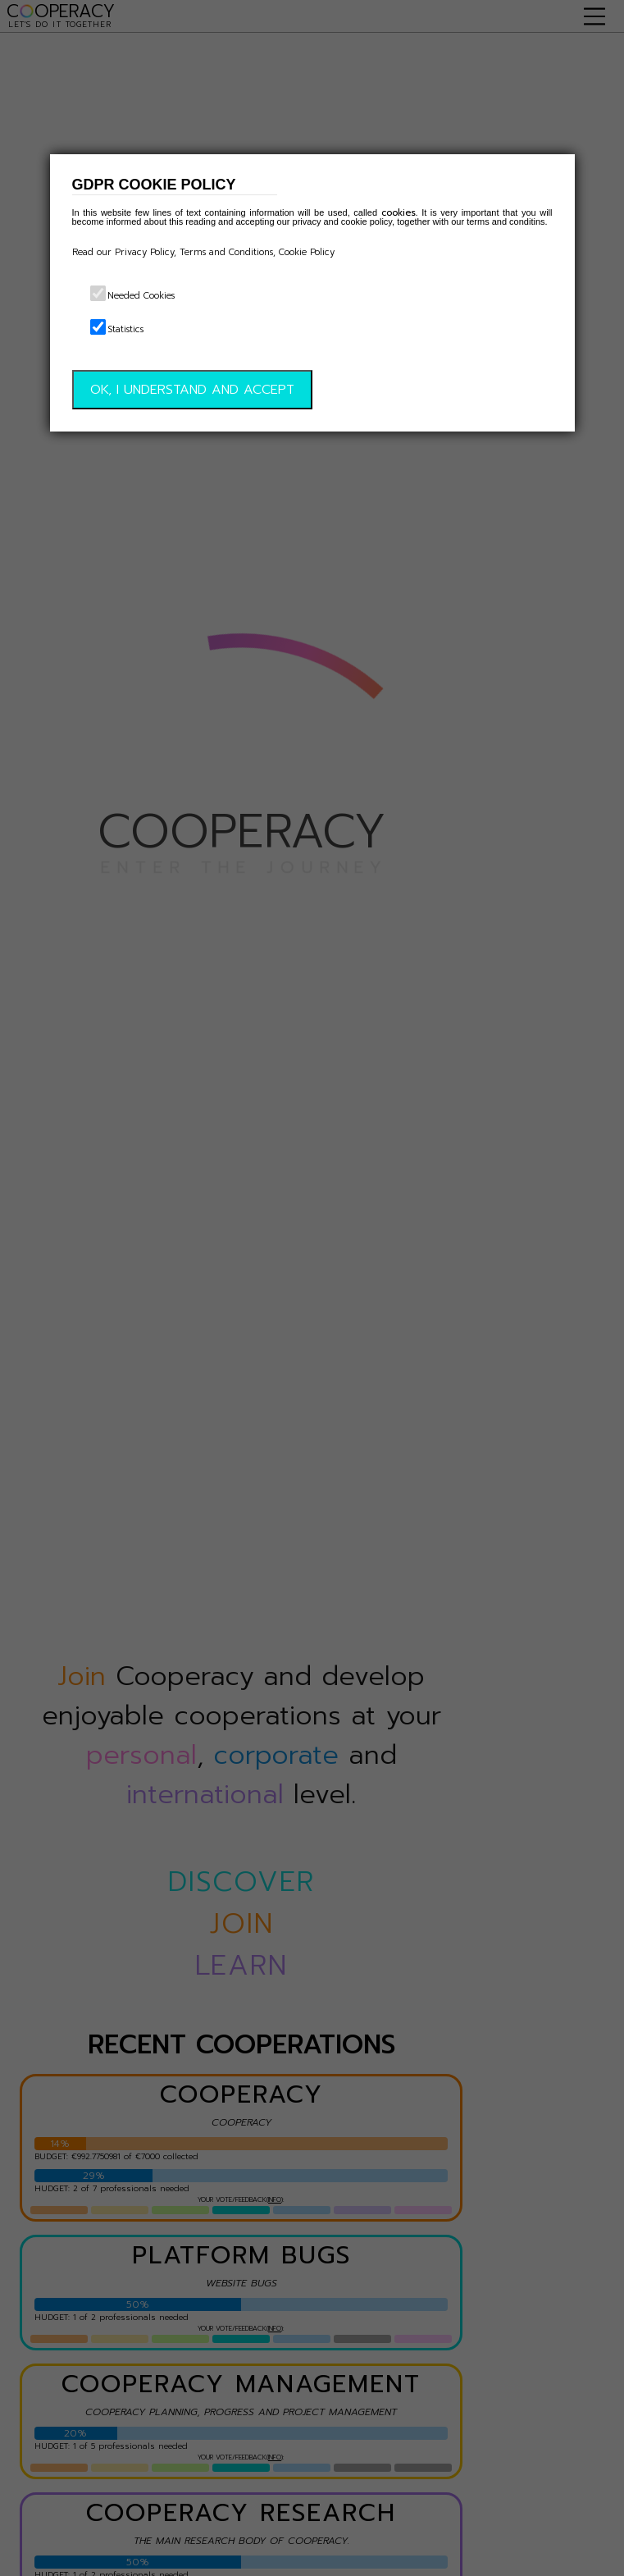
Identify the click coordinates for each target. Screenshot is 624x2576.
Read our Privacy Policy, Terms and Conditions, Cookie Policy (203, 252)
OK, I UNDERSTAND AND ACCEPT (192, 390)
